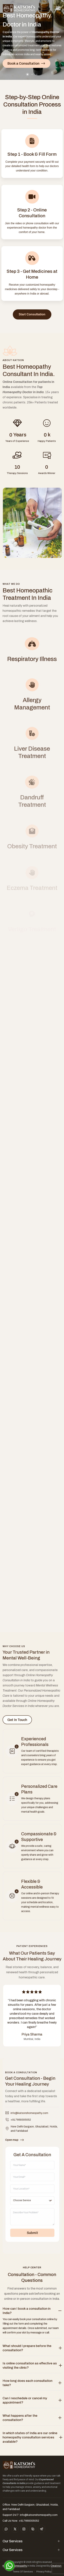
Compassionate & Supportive (41, 1837)
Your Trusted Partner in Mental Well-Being (26, 1657)
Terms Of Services (23, 2571)
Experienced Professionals (37, 1742)
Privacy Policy (43, 2571)
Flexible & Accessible (34, 1884)
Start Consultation (32, 314)
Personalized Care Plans (42, 1789)
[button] (27, 74)
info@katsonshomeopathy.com (29, 2115)
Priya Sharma (32, 2034)
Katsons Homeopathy (15, 2566)
